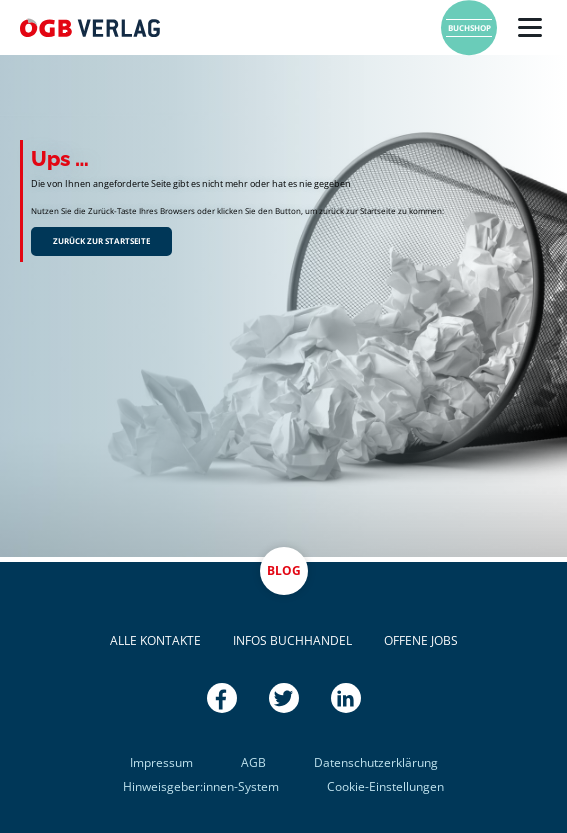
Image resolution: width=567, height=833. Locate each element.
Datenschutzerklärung (376, 762)
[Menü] (530, 28)
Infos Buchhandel (292, 640)
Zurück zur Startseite (101, 241)
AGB (253, 762)
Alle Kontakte (155, 640)
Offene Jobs (421, 640)
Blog (284, 570)
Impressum (161, 762)
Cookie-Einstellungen (385, 786)
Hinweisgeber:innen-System (201, 786)
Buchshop (469, 27)
